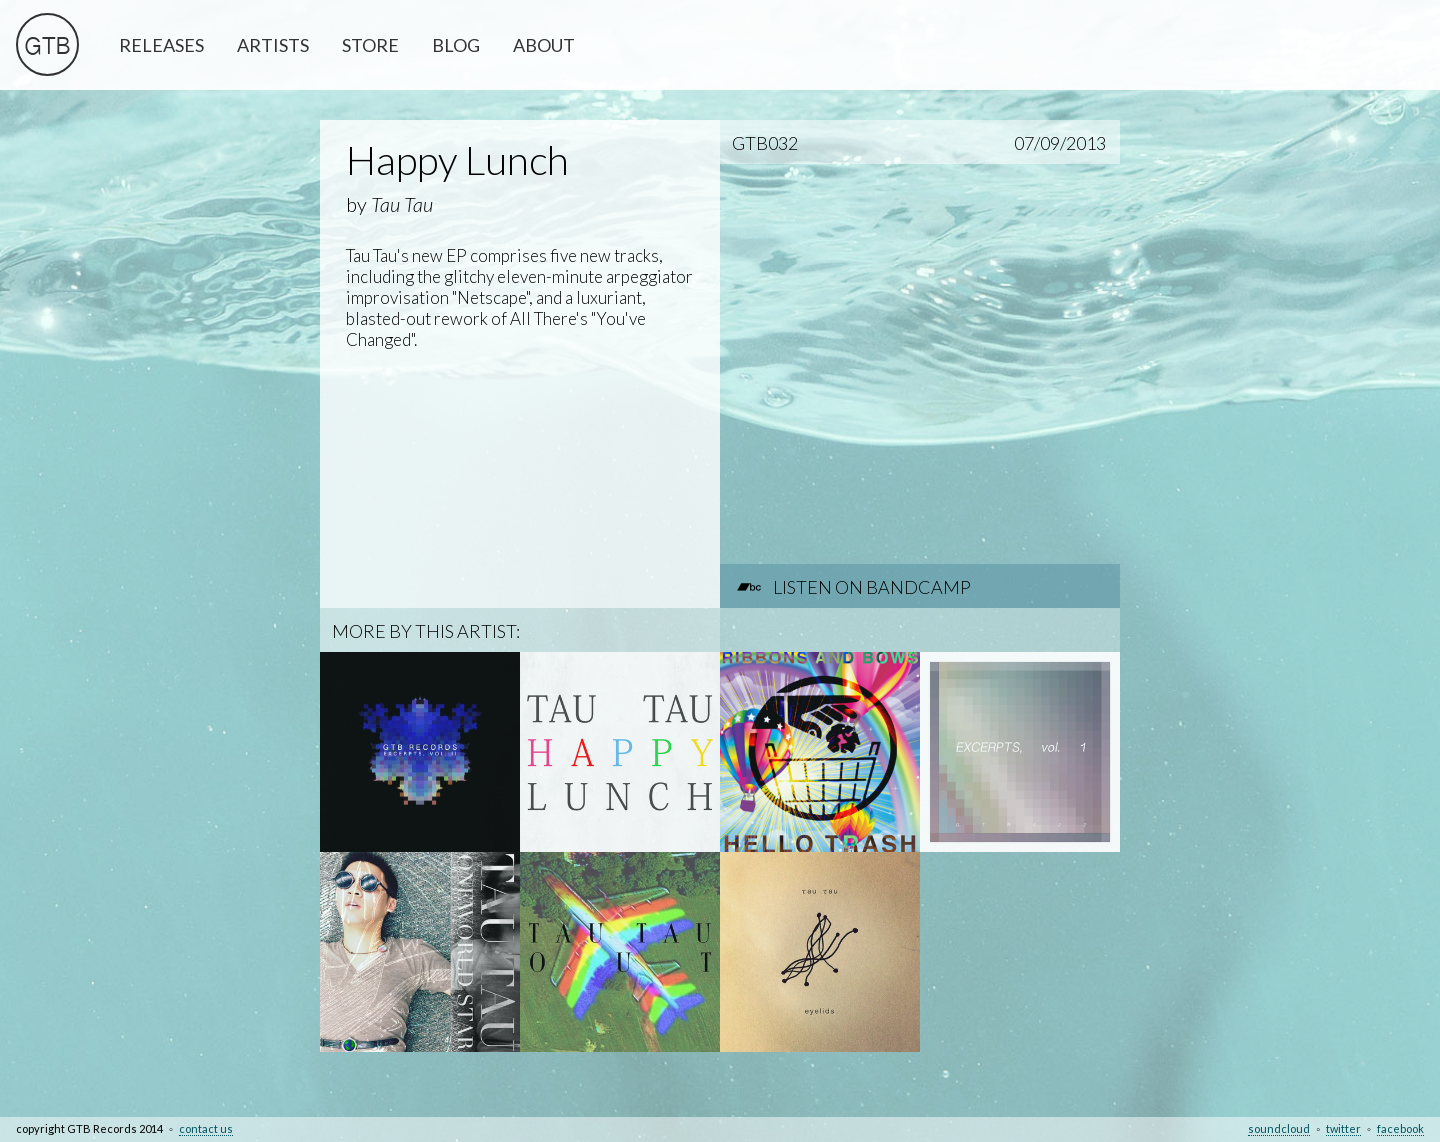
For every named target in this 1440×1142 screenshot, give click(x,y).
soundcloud (1279, 1128)
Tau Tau (402, 204)
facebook (1400, 1128)
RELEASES (161, 45)
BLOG (456, 45)
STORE (370, 45)
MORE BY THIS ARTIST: (426, 631)
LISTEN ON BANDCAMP (872, 587)
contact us (206, 1128)
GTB (47, 48)
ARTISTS (273, 45)
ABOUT (544, 45)
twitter (1343, 1128)
